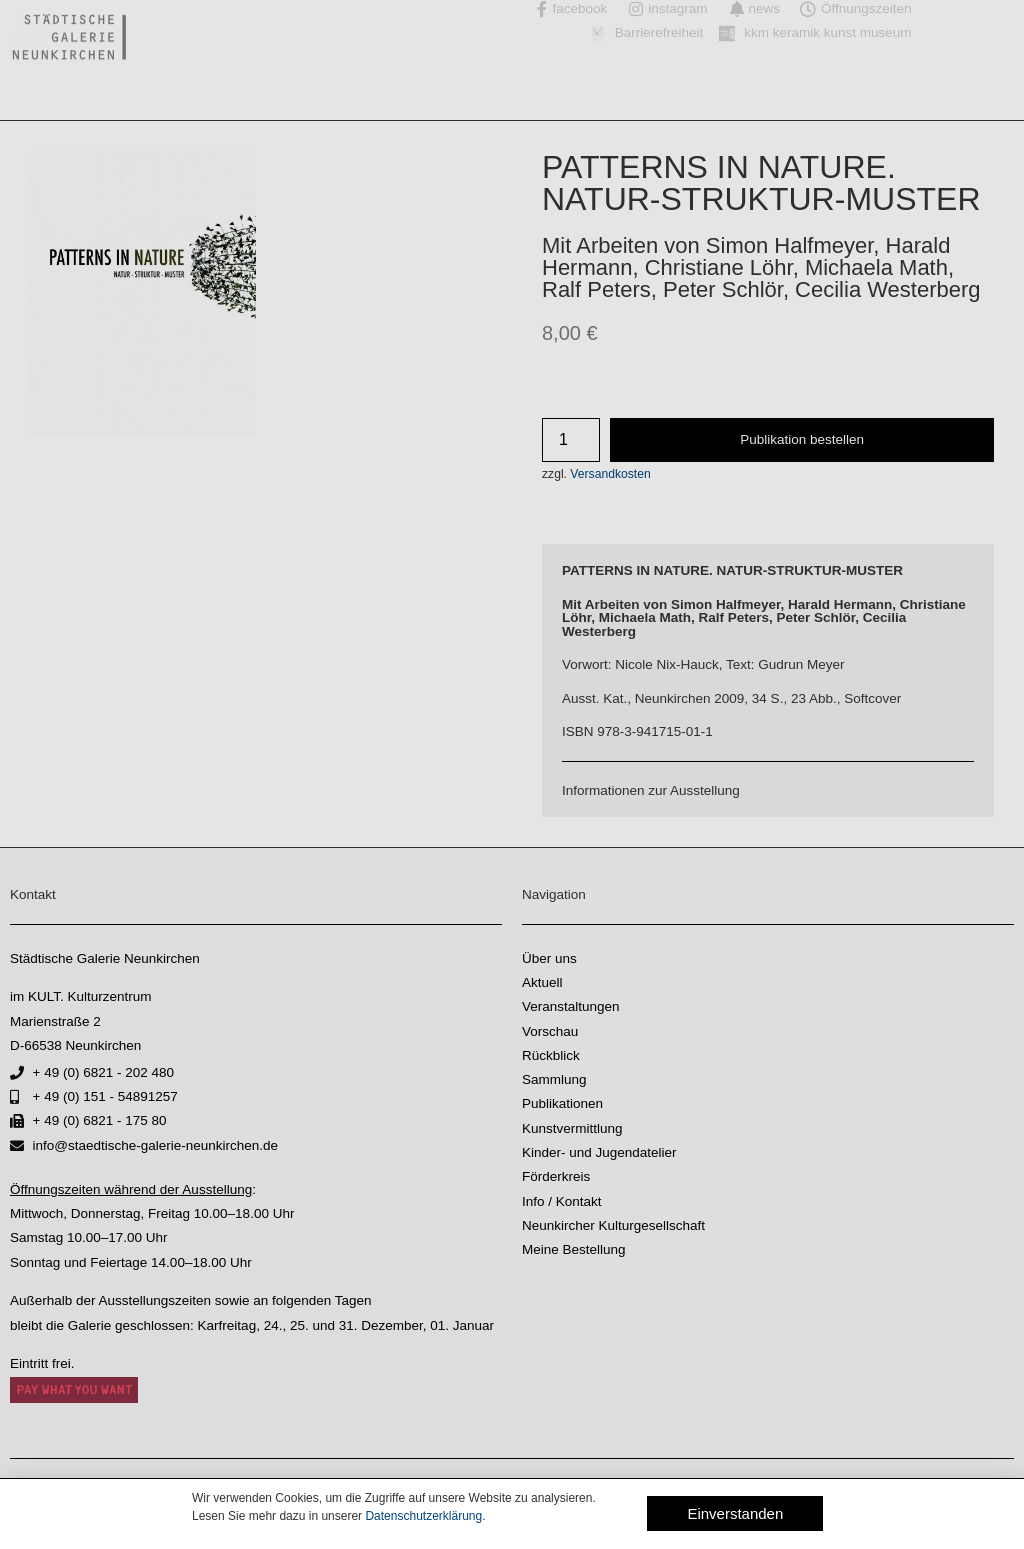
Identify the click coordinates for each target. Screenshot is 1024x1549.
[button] (735, 1513)
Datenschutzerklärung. (425, 1516)
